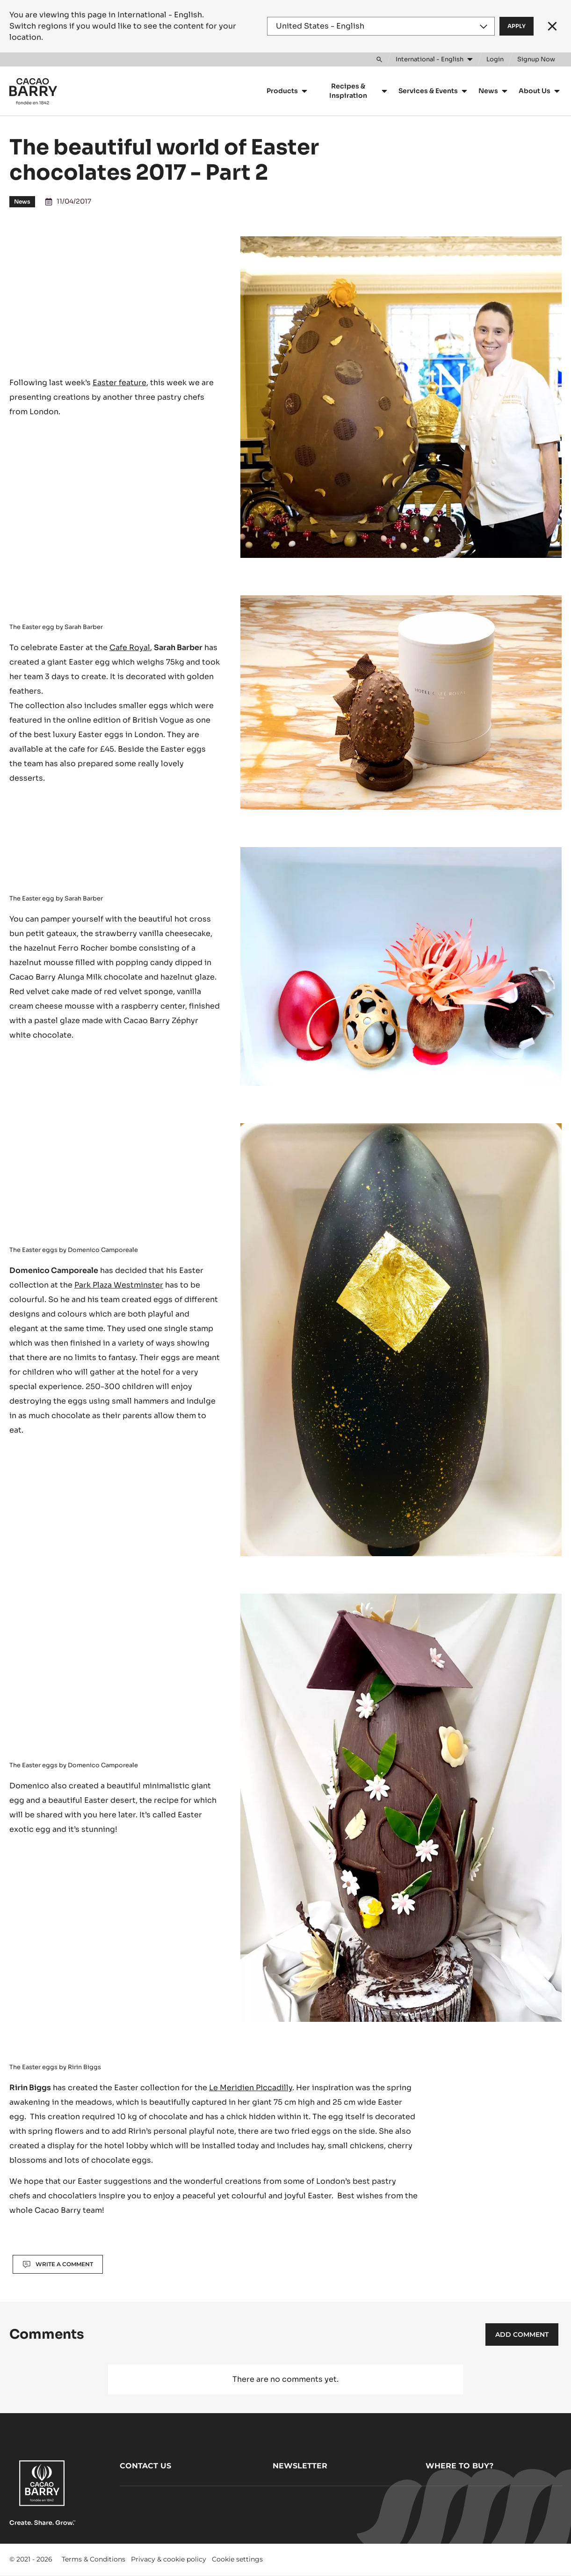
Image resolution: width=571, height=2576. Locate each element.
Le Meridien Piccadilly (250, 2088)
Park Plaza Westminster (118, 1285)
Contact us (145, 2465)
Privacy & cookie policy (168, 2559)
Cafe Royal (129, 647)
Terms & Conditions (93, 2559)
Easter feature (119, 383)
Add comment (522, 2334)
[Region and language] (381, 26)
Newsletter (300, 2465)
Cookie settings (237, 2559)
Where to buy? (459, 2465)
